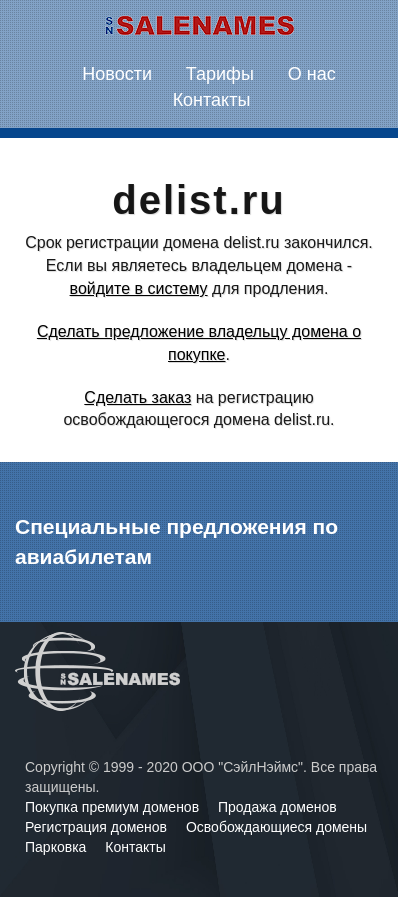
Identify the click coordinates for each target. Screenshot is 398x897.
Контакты (212, 100)
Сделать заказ (137, 397)
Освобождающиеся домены (276, 827)
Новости (117, 74)
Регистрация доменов (98, 827)
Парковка (57, 847)
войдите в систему (139, 288)
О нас (312, 74)
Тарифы (220, 74)
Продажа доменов (277, 807)
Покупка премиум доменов (114, 807)
